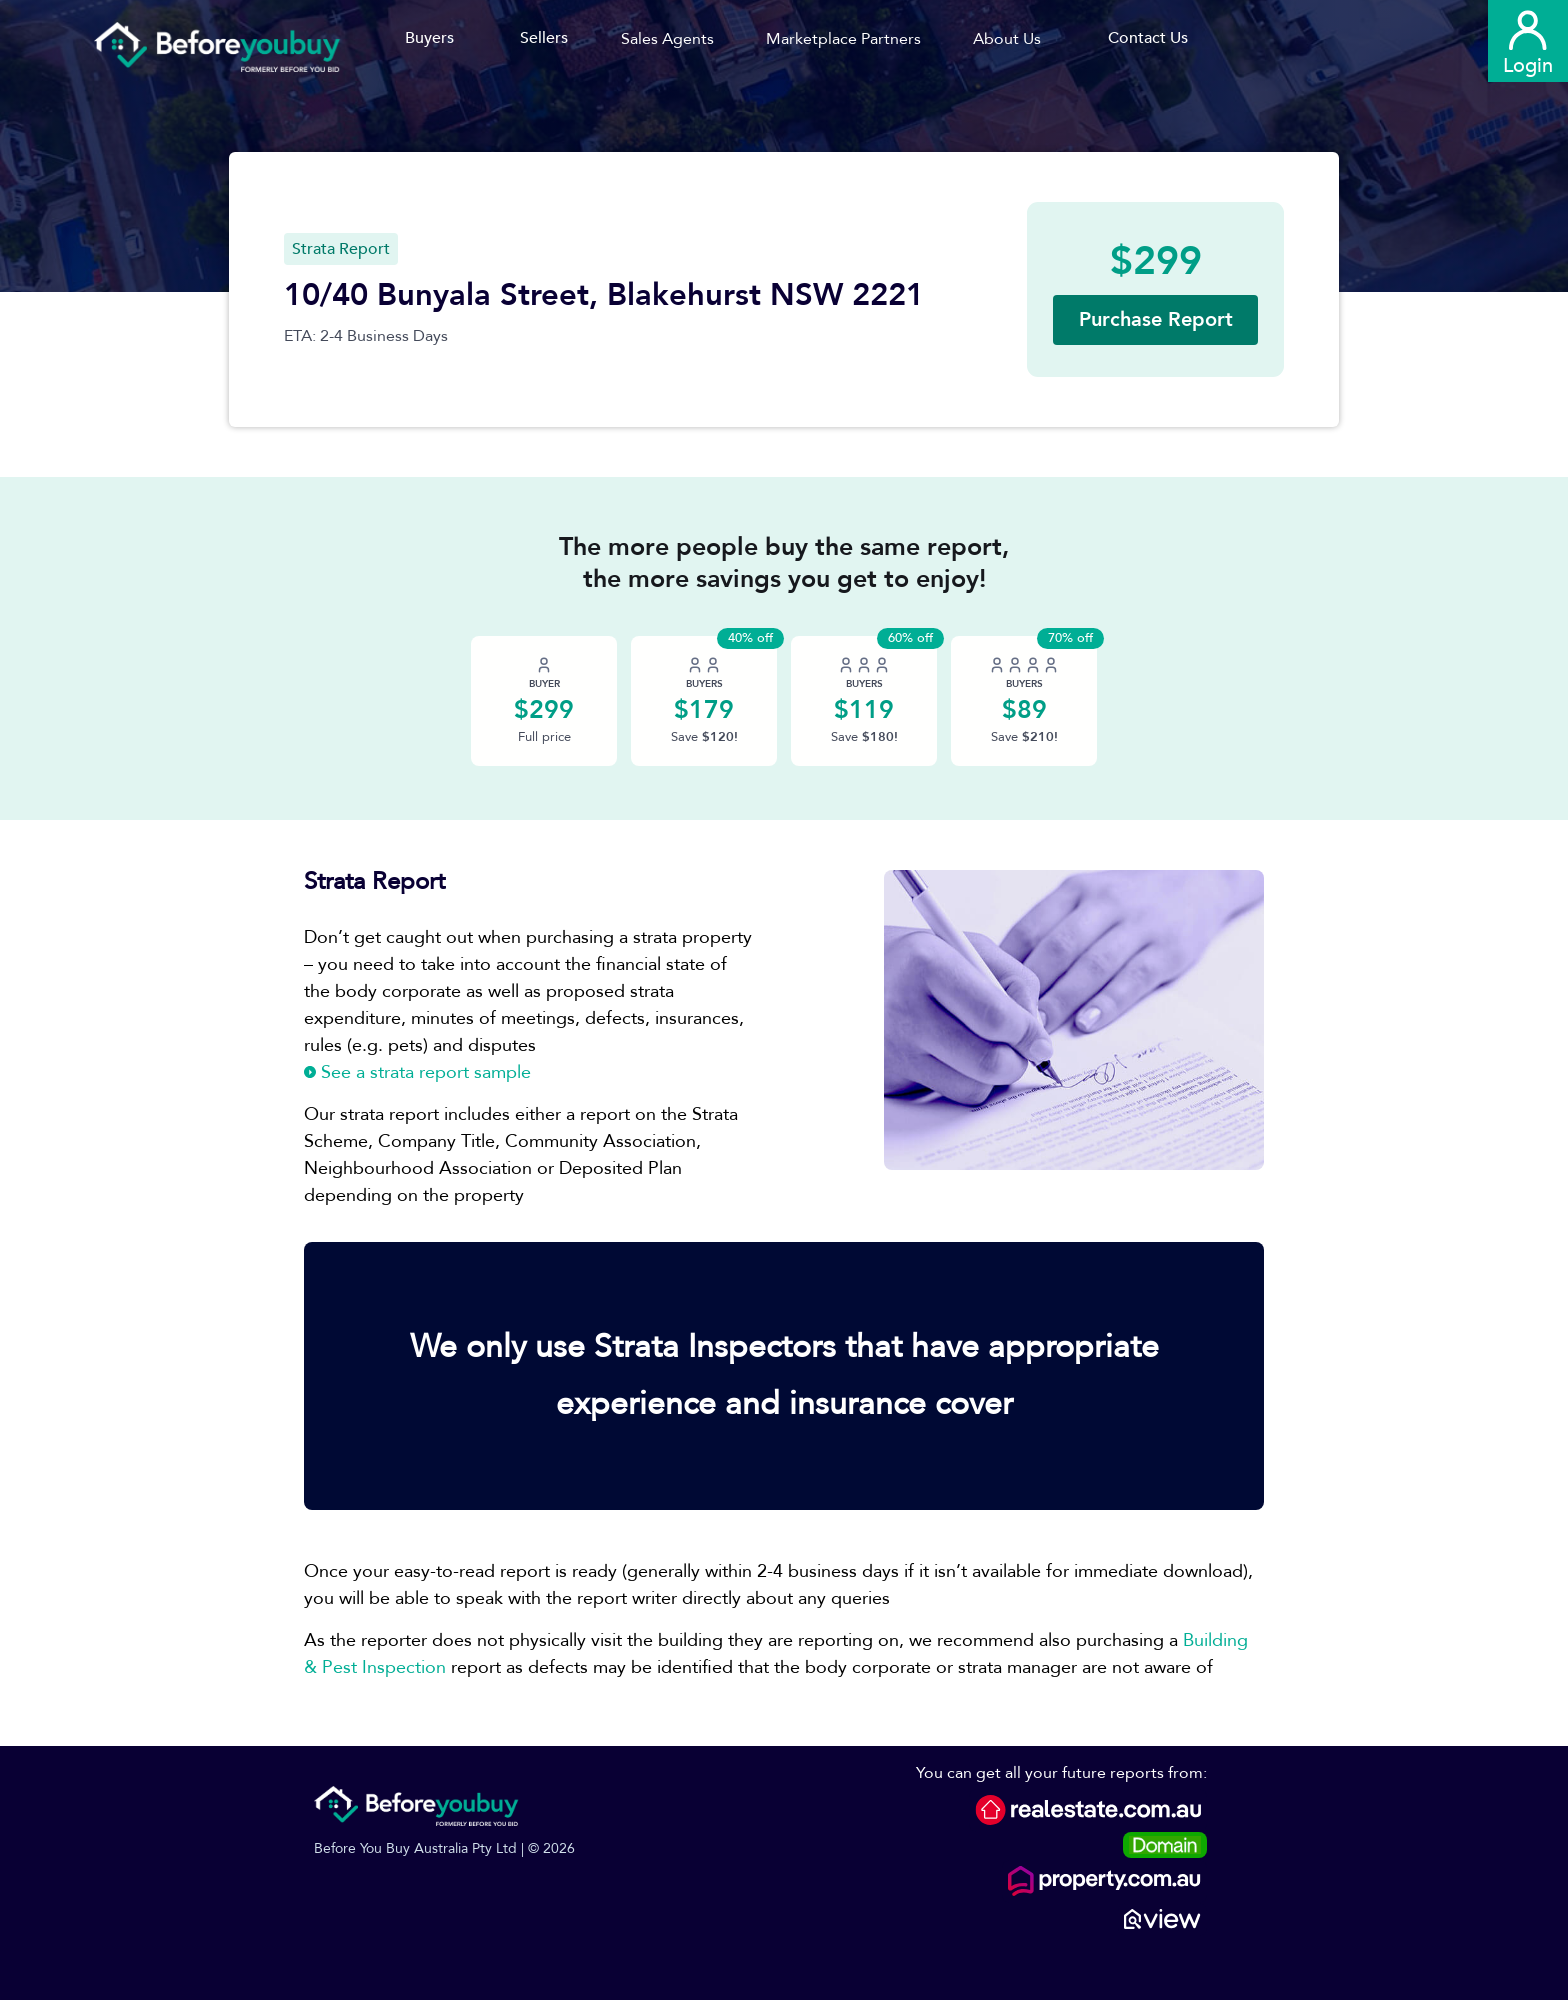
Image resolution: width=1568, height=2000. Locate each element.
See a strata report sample (417, 1072)
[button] (674, 39)
